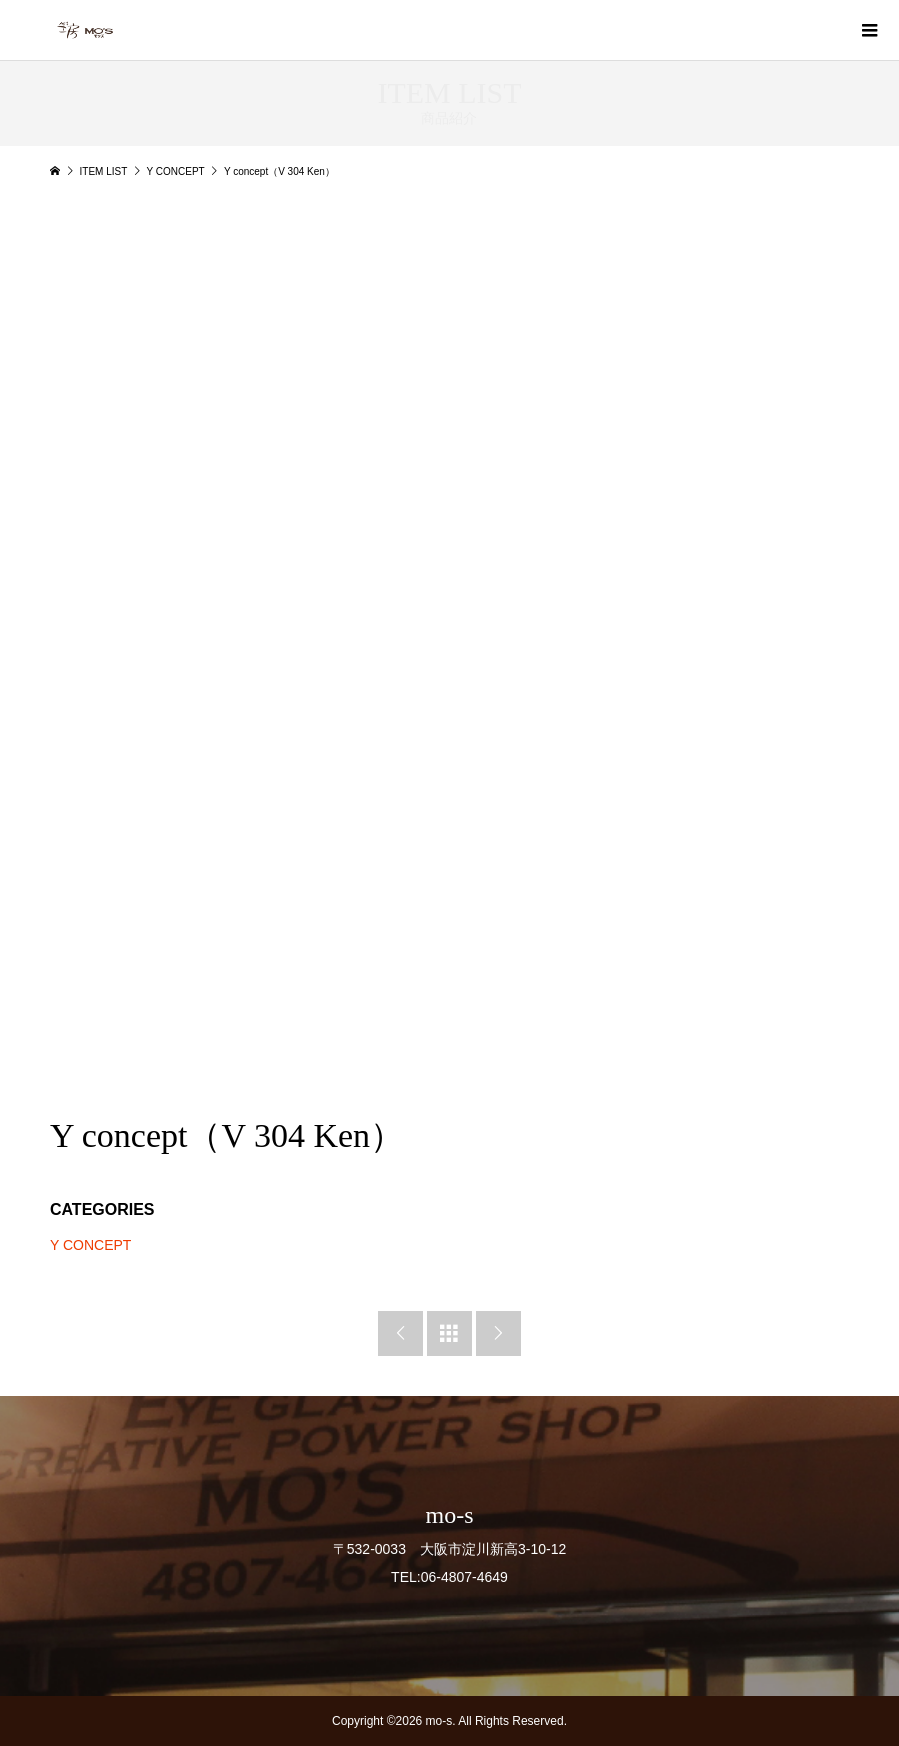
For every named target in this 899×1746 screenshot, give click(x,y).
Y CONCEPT (90, 1245)
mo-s (449, 1515)
